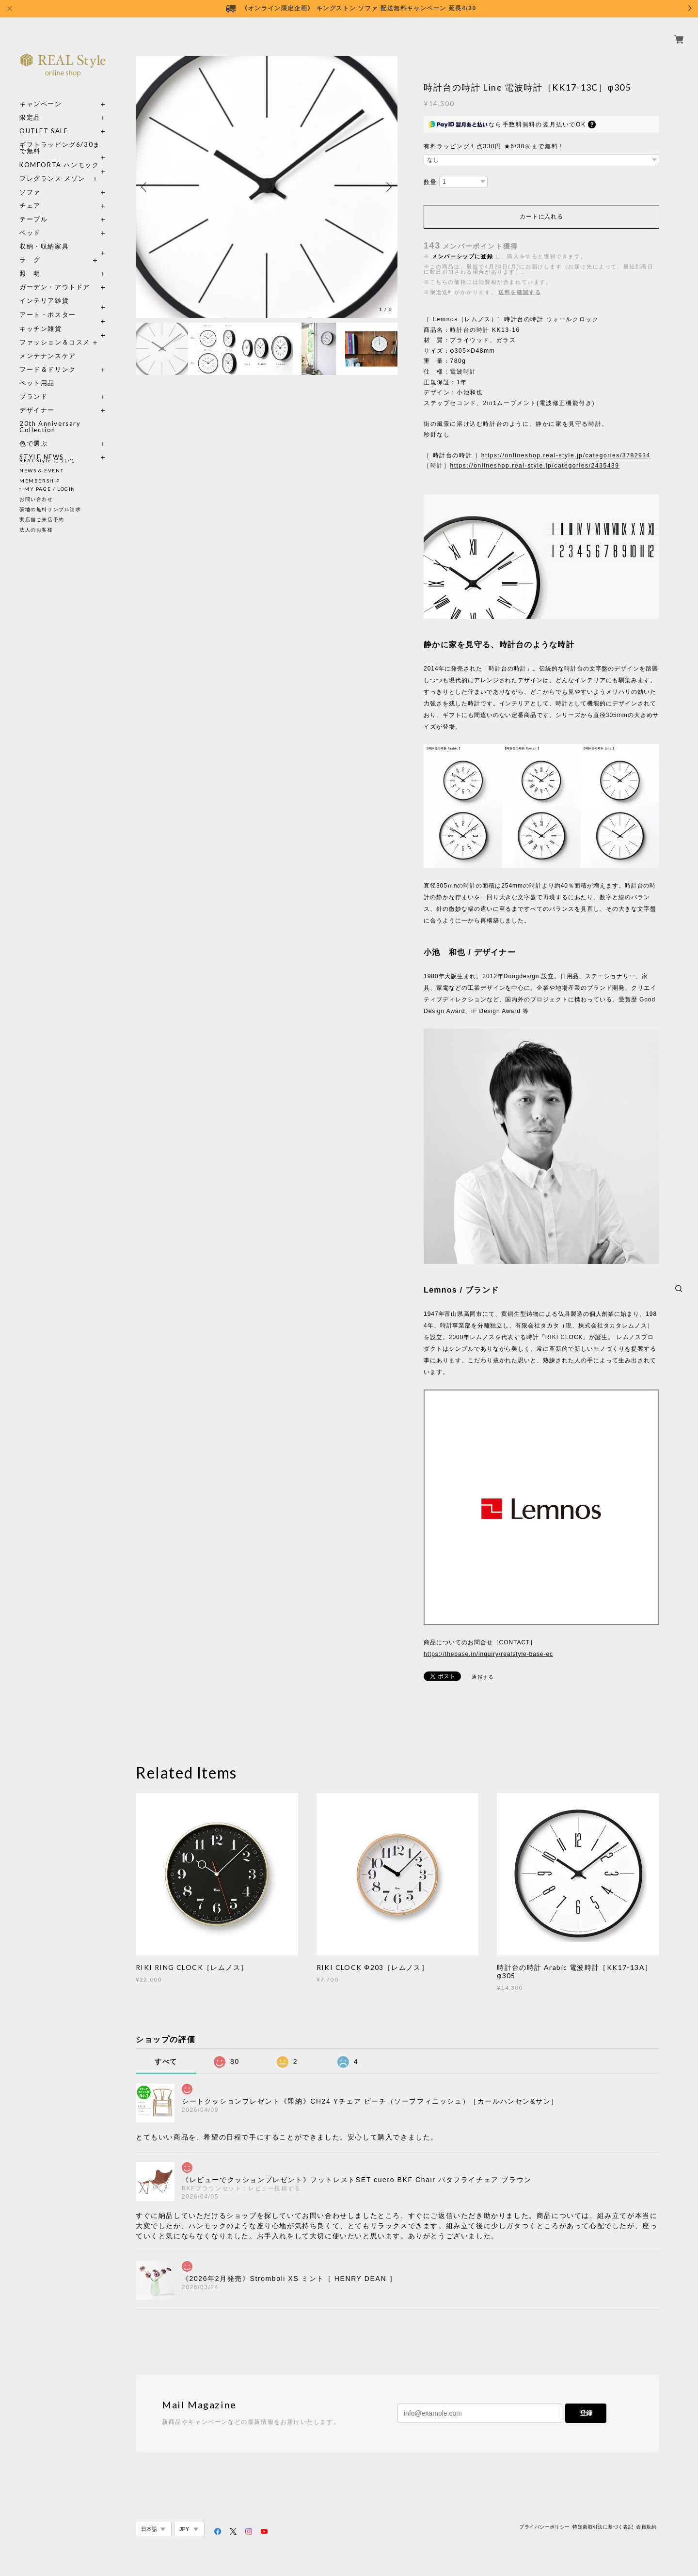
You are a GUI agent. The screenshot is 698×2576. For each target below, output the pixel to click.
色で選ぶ (33, 432)
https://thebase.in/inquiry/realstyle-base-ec (488, 1654)
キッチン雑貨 (63, 317)
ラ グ (30, 249)
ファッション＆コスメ (54, 331)
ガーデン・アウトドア (54, 276)
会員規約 (646, 2526)
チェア (33, 194)
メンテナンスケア (47, 345)
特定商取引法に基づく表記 (602, 2526)
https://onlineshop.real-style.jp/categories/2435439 (534, 465)
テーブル (33, 208)
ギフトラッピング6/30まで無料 (59, 136)
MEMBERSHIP (39, 481)
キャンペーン (40, 93)
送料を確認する (519, 292)
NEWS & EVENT (41, 470)
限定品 (30, 106)
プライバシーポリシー (544, 2526)
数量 (430, 182)
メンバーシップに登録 (462, 256)
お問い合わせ (36, 499)
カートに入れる (541, 216)
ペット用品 (37, 372)
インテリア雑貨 (63, 289)
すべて (166, 2061)
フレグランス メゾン (52, 167)
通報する (483, 1677)
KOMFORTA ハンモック (59, 154)
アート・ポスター (63, 303)
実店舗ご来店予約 (41, 519)
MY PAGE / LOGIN (50, 489)
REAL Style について (47, 460)
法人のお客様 (36, 529)
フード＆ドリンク (47, 358)
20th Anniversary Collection (50, 415)
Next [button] (387, 187)
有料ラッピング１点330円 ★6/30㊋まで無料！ (494, 146)
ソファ (47, 181)
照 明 (30, 262)
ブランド (33, 385)
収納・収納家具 (63, 235)
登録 (586, 2413)
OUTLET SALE (43, 120)
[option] (266, 187)
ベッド (30, 222)
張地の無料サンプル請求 (50, 509)
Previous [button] (145, 187)
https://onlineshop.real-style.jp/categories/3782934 (565, 455)
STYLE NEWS (41, 446)
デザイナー (37, 399)
